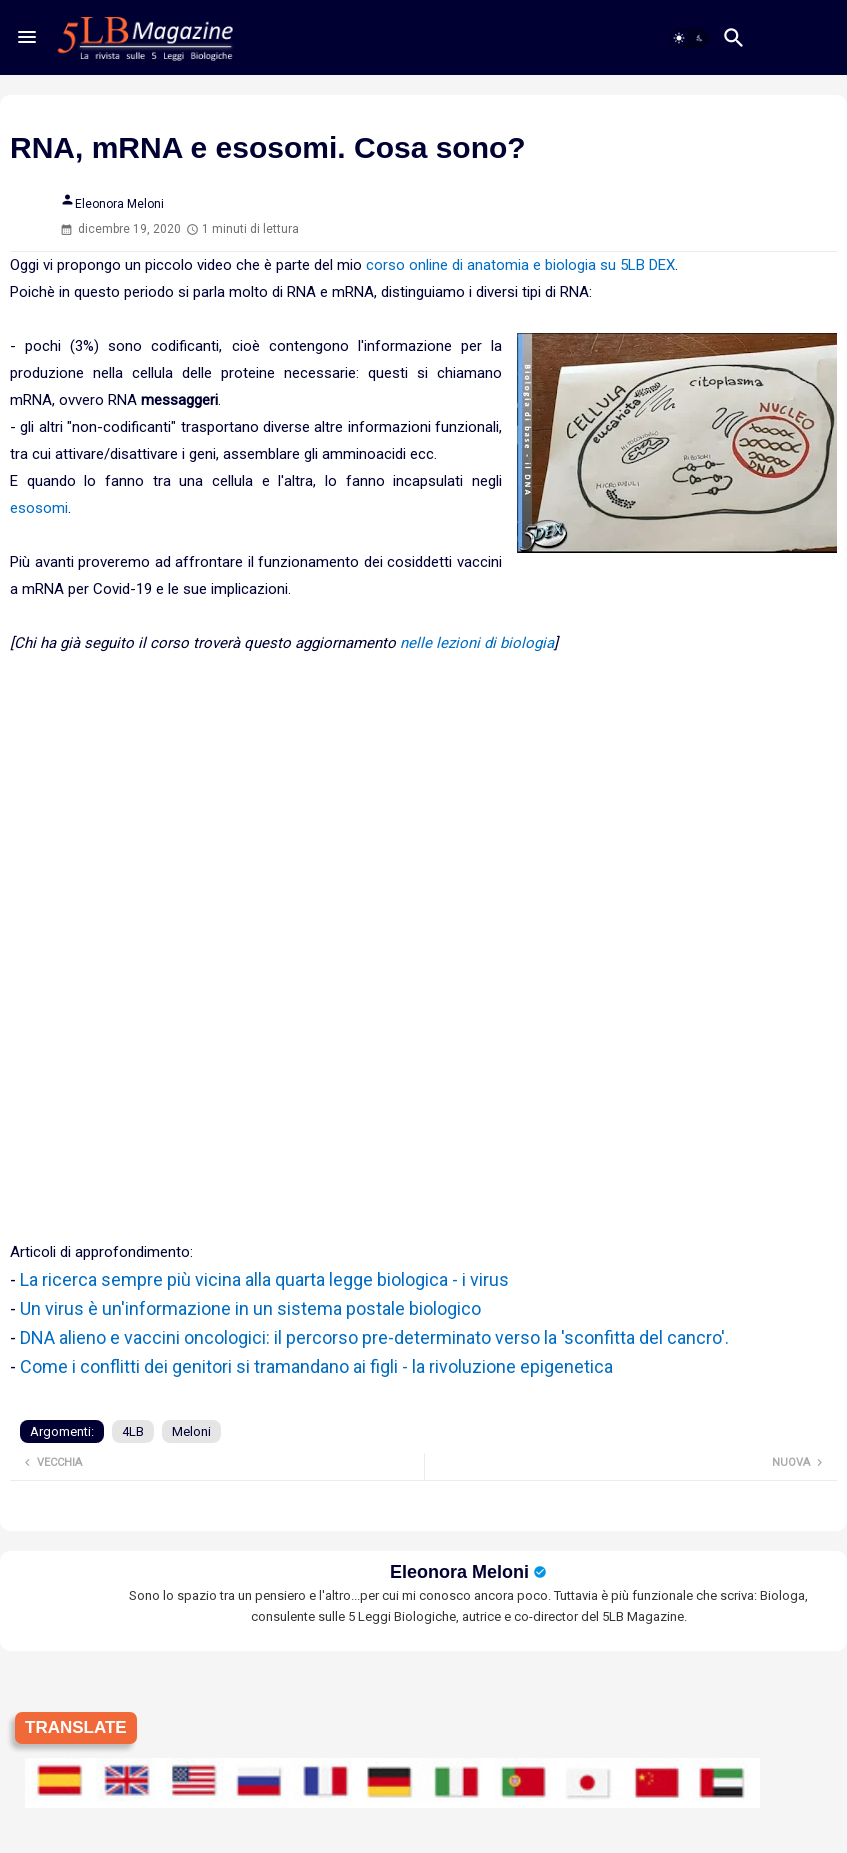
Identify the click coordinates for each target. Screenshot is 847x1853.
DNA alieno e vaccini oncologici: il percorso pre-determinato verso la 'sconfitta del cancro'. (374, 1337)
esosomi (39, 508)
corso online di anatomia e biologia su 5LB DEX (520, 265)
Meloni (191, 1431)
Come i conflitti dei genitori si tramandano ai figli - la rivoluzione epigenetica (316, 1366)
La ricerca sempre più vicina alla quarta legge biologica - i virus (264, 1279)
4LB (133, 1431)
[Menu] (27, 37)
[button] (689, 38)
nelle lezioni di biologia (477, 643)
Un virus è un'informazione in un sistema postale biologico (250, 1308)
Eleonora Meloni (459, 1572)
